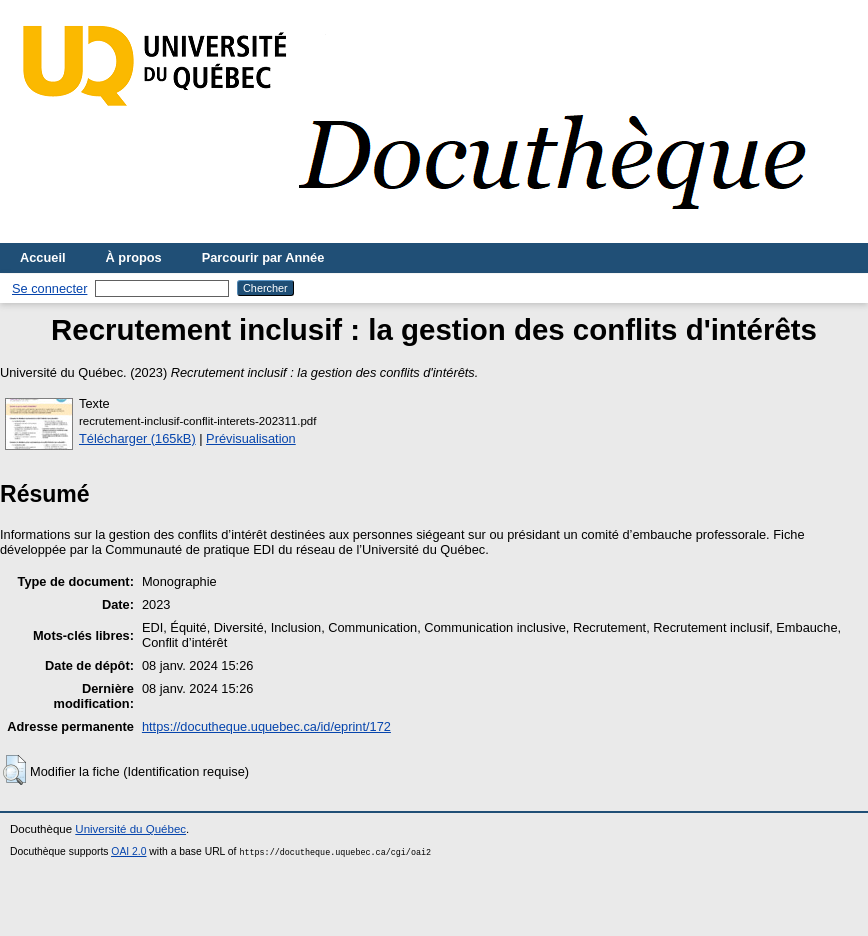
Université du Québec (130, 829)
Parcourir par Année (263, 257)
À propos (134, 257)
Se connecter (49, 288)
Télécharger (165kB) (137, 438)
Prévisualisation (251, 438)
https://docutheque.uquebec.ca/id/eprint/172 (266, 726)
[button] (14, 770)
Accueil (43, 257)
